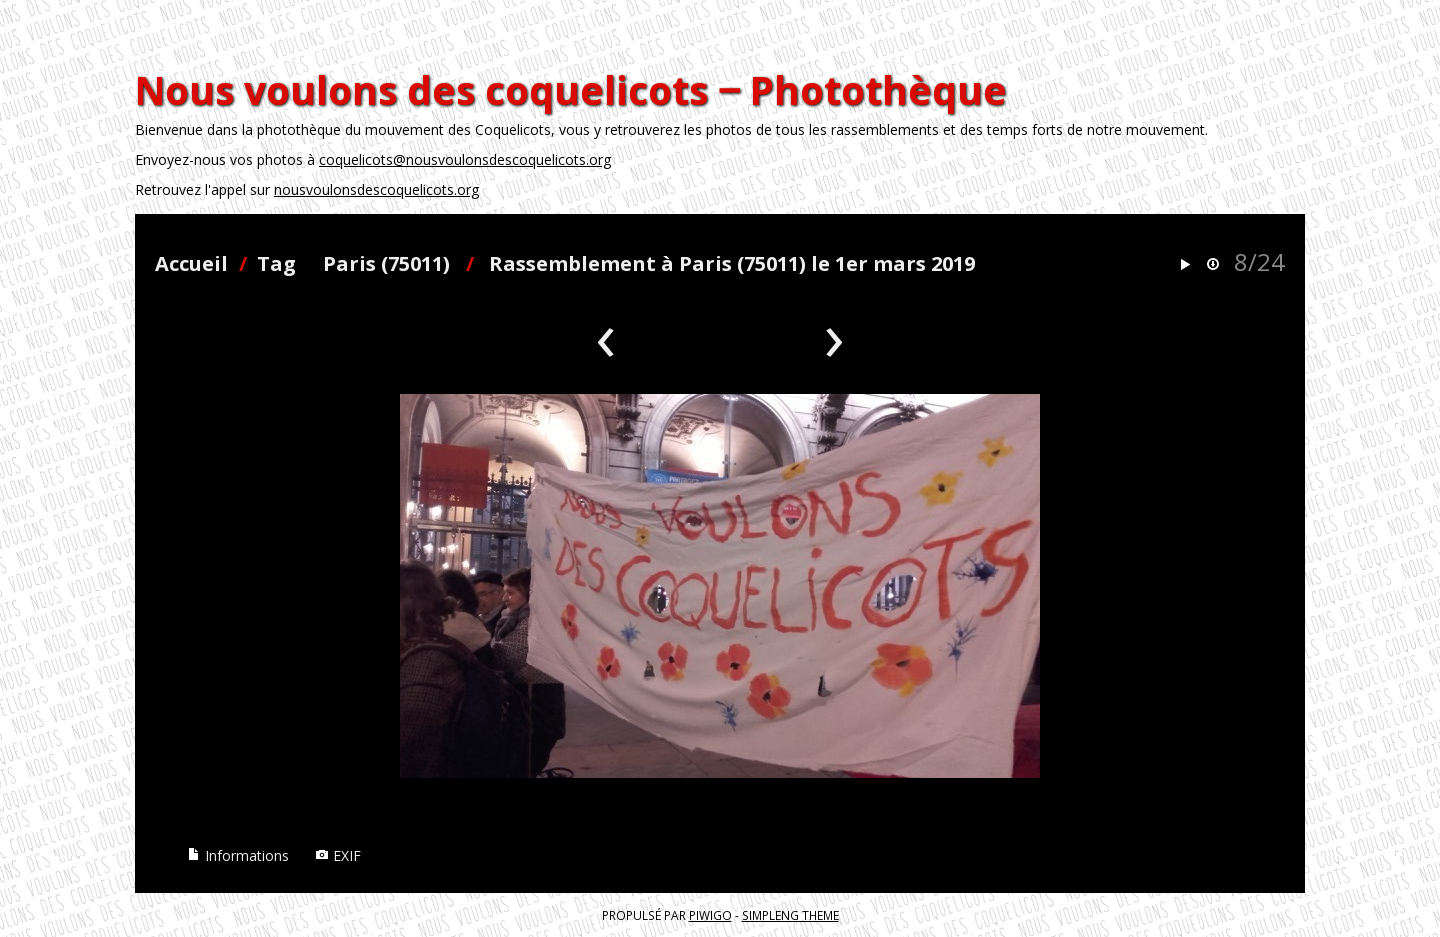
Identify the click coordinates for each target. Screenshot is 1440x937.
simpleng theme (790, 915)
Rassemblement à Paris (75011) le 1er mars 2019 (732, 263)
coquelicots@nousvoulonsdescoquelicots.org (465, 159)
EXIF (338, 855)
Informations (238, 855)
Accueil (191, 263)
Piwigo (710, 915)
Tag (276, 263)
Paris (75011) (386, 263)
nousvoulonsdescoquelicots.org (376, 189)
